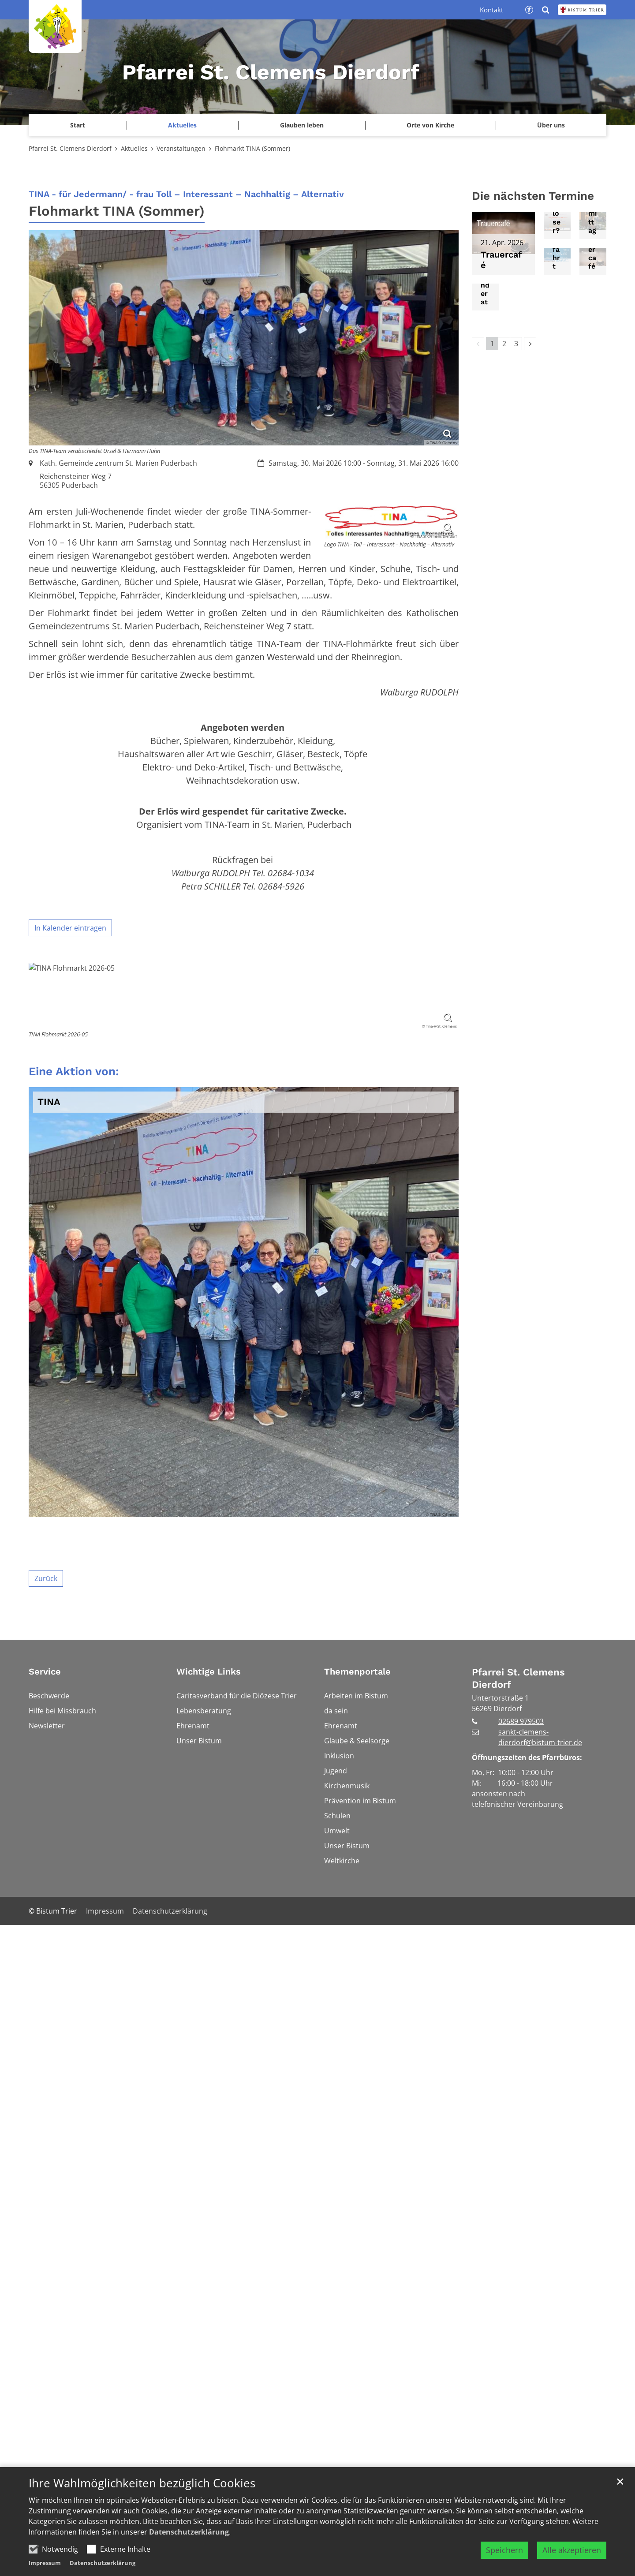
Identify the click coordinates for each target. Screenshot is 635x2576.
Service (45, 2213)
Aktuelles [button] (182, 125)
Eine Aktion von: (74, 1613)
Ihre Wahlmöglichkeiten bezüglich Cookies (142, 2483)
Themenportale (357, 2213)
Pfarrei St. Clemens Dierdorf (70, 148)
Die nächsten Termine (533, 195)
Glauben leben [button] (302, 125)
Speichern (504, 2550)
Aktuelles (134, 148)
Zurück (45, 2120)
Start (77, 125)
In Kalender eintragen (70, 928)
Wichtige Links (208, 2213)
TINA (48, 1643)
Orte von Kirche (430, 125)
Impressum (45, 2563)
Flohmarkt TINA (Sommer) (252, 148)
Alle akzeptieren (571, 2550)
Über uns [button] (551, 125)
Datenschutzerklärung (189, 2532)
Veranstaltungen (181, 148)
